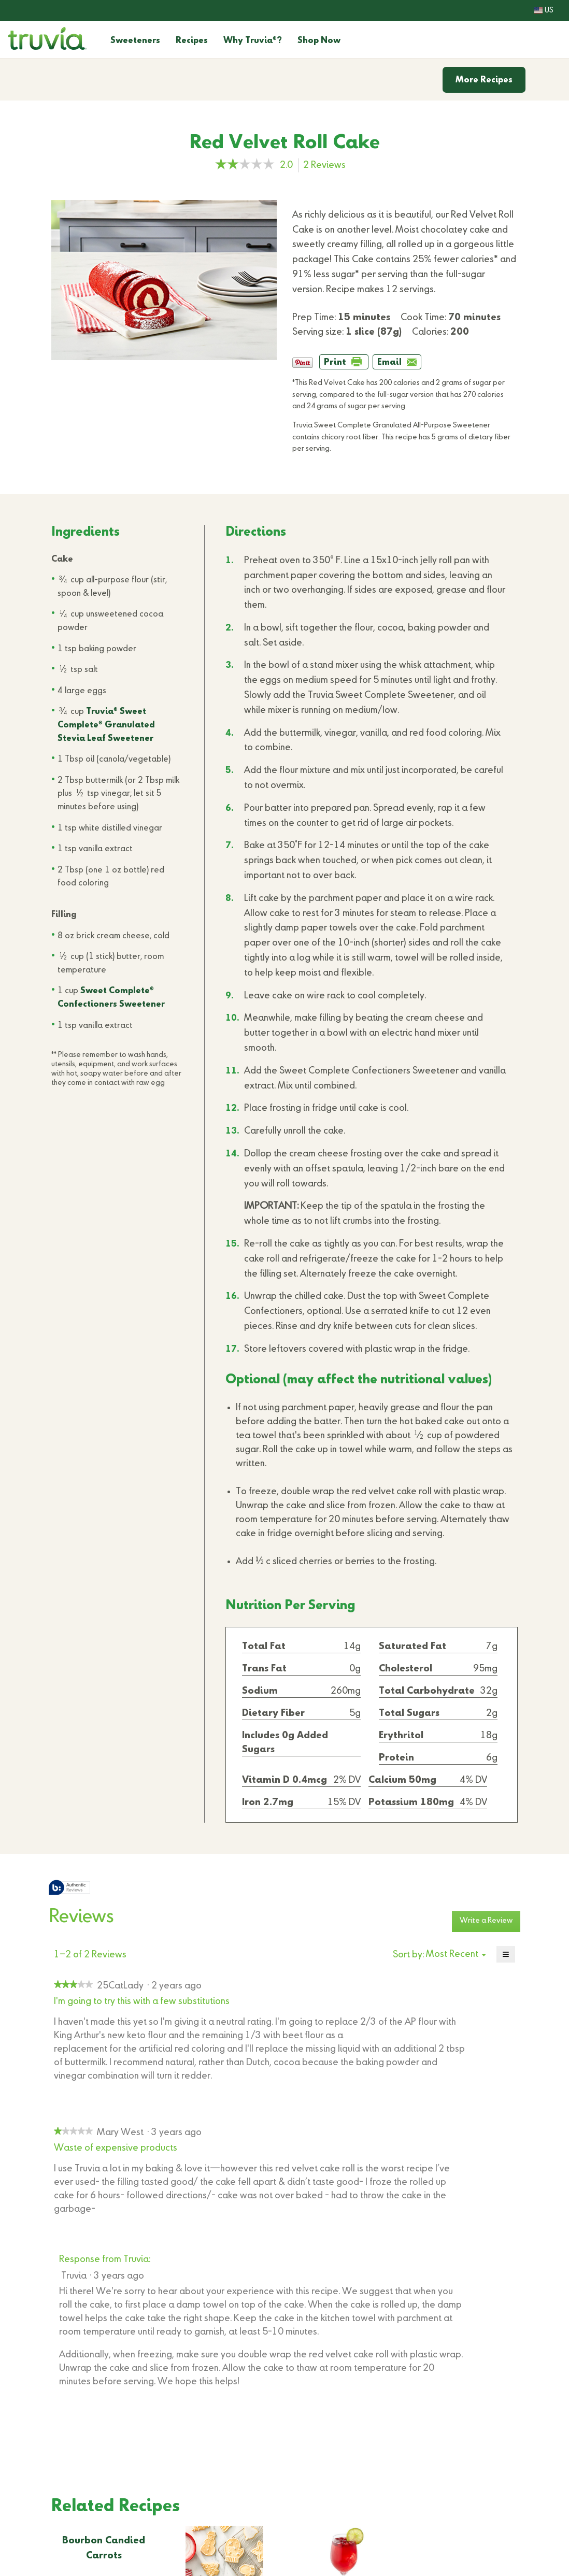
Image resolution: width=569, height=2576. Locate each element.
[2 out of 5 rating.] (288, 165)
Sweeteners (135, 41)
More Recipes (484, 80)
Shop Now (318, 41)
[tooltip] (69, 1888)
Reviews (327, 166)
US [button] (543, 10)
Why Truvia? (252, 41)
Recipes (192, 41)
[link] (245, 165)
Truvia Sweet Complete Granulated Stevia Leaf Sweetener (106, 725)
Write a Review (490, 1923)
